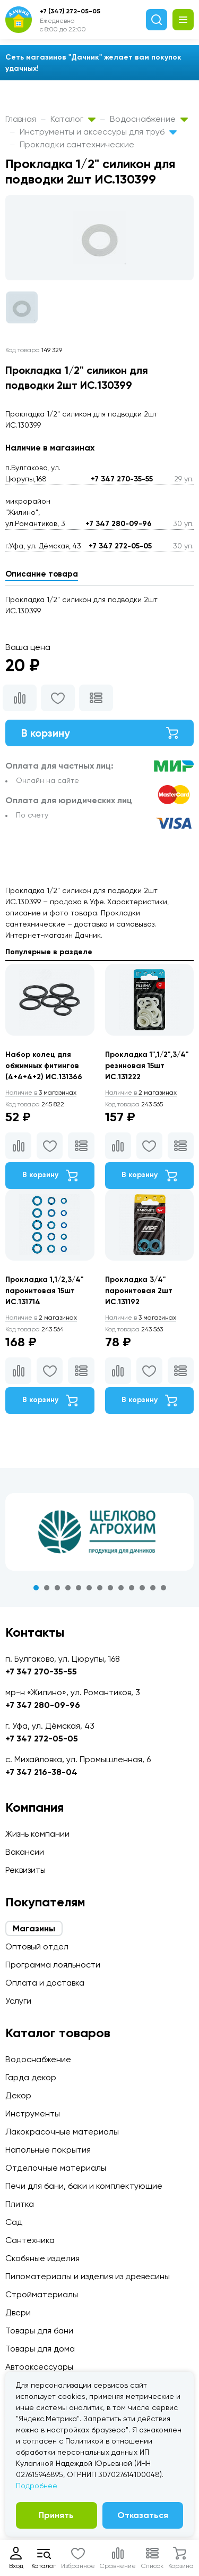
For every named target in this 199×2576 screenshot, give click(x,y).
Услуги (18, 2001)
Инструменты (32, 2113)
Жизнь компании (37, 1834)
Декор (18, 2095)
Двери (18, 2312)
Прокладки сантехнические (77, 144)
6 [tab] (89, 1587)
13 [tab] (163, 1587)
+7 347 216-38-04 (41, 1772)
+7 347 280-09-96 (118, 523)
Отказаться (142, 2515)
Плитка (19, 2204)
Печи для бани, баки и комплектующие (83, 2186)
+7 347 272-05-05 (120, 546)
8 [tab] (110, 1587)
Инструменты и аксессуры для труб (98, 132)
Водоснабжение (149, 119)
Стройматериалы (41, 2294)
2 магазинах (141, 1092)
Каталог (73, 119)
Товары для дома (40, 2349)
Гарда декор (30, 2077)
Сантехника (30, 2240)
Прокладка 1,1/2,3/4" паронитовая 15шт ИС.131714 (44, 1290)
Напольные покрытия (48, 2150)
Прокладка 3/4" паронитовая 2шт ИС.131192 (138, 1290)
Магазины (34, 1928)
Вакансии (24, 1852)
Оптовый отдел (36, 1946)
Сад (13, 2222)
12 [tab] (152, 1587)
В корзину (99, 733)
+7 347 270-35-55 (122, 478)
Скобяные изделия (42, 2258)
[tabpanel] (99, 1532)
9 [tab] (121, 1587)
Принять (56, 2515)
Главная (20, 119)
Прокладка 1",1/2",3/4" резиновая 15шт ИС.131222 (146, 1065)
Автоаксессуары (39, 2367)
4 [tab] (68, 1587)
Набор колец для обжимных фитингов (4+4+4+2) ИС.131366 (43, 1065)
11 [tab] (142, 1587)
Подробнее (36, 2485)
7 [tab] (99, 1587)
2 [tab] (46, 1587)
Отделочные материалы (55, 2168)
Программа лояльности (52, 1965)
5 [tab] (78, 1587)
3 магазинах (40, 1092)
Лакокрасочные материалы (62, 2132)
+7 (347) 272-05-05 (70, 11)
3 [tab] (57, 1587)
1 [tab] (36, 1587)
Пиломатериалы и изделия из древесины (87, 2276)
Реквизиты (25, 1870)
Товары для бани (39, 2330)
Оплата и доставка (44, 1983)
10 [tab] (131, 1587)
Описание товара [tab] (41, 574)
